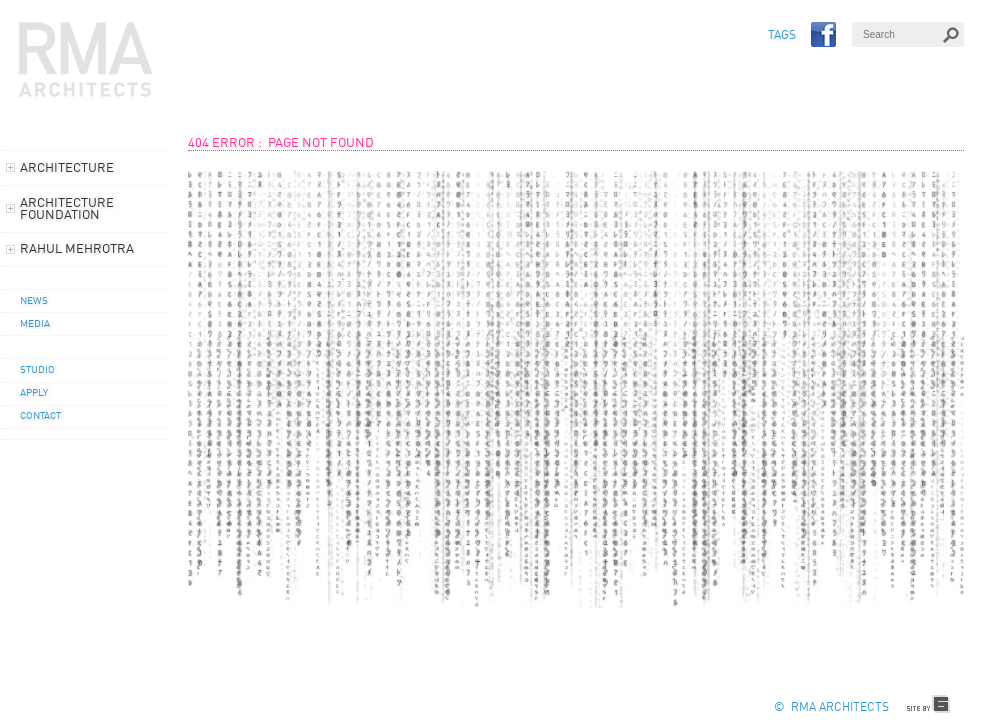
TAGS (782, 36)
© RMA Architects (831, 708)
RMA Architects (86, 60)
